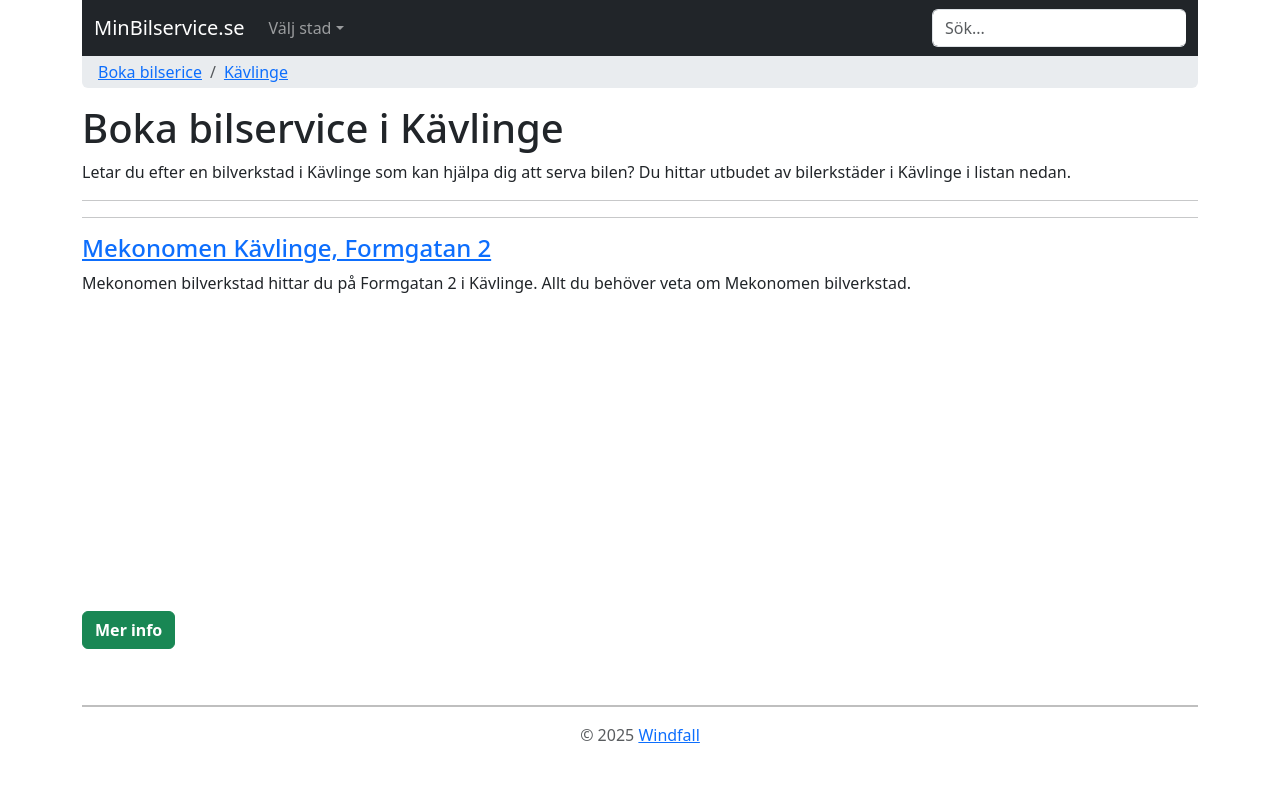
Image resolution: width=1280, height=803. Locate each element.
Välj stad (300, 28)
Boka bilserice (150, 72)
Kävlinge (256, 72)
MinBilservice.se (169, 27)
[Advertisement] (640, 461)
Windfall (668, 735)
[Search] (1059, 28)
